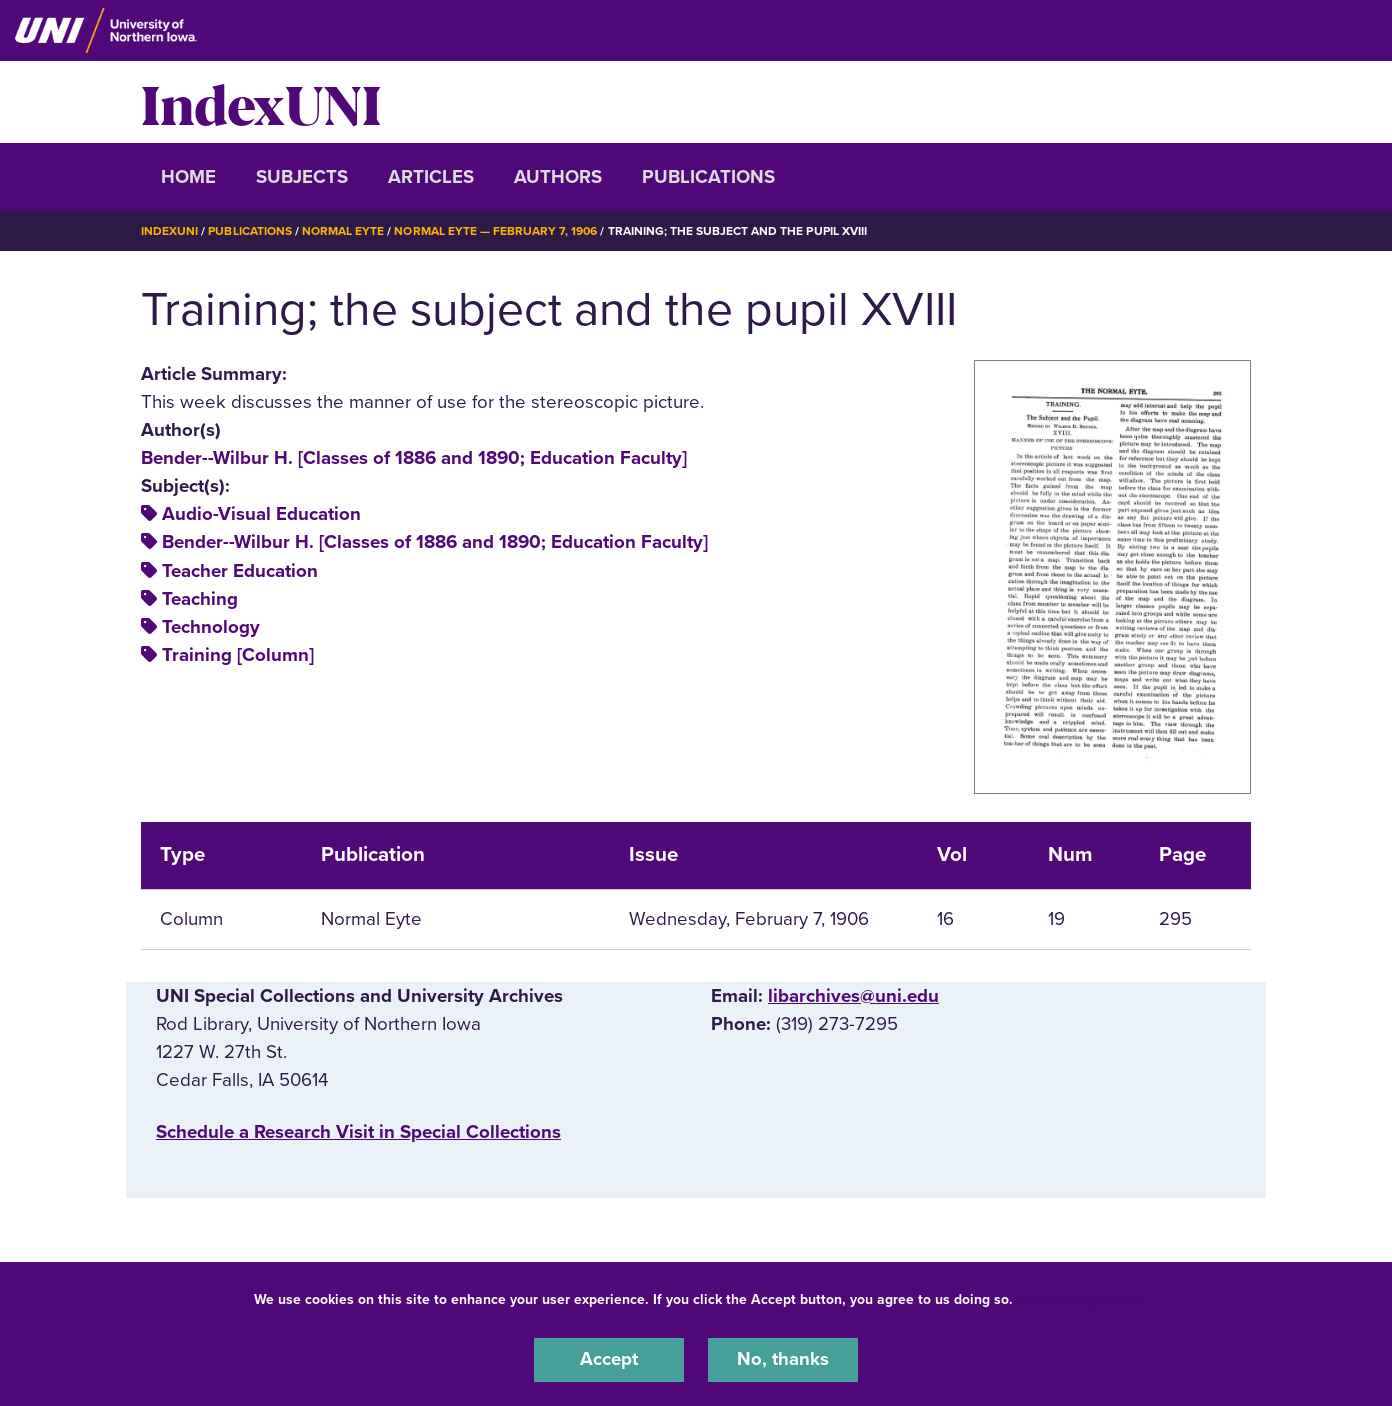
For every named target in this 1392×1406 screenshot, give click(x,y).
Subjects (302, 177)
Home (188, 177)
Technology (211, 626)
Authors (558, 177)
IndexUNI (261, 102)
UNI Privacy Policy (1080, 1299)
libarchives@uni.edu (853, 995)
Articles (431, 177)
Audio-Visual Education (261, 514)
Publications (708, 177)
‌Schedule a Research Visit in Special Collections (358, 1131)
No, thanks (783, 1360)
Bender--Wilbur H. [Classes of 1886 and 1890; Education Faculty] (414, 457)
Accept (609, 1360)
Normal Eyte (343, 231)
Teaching (200, 598)
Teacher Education (240, 570)
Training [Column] (238, 654)
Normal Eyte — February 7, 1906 (495, 231)
